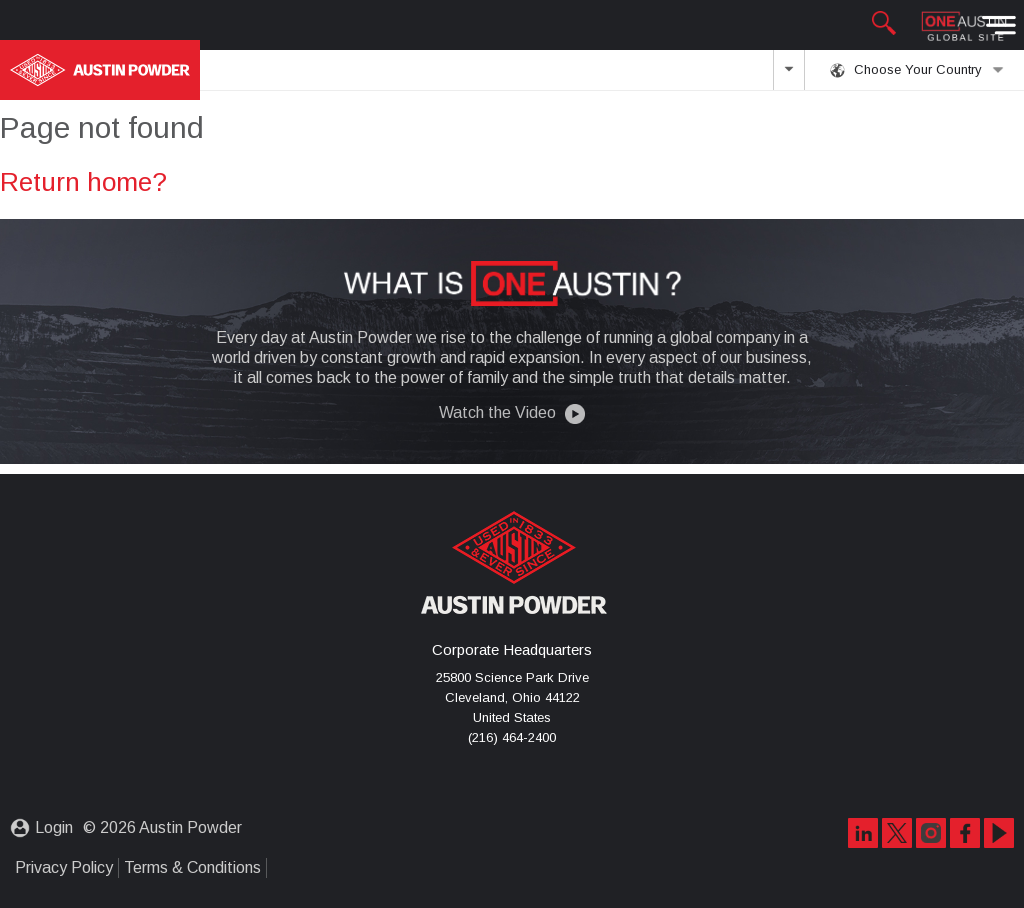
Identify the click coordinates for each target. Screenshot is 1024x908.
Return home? (83, 182)
